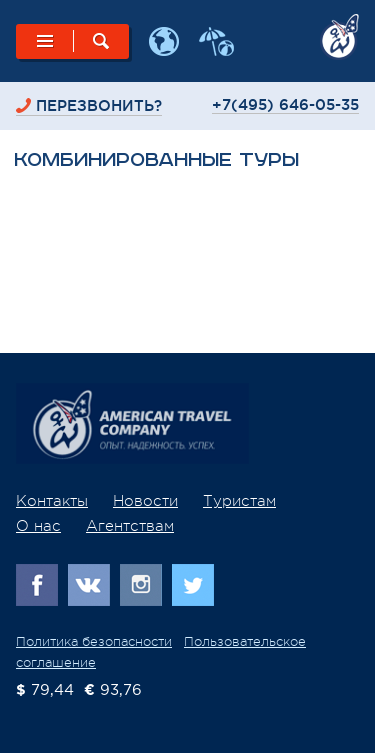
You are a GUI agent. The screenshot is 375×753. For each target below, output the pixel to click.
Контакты (52, 501)
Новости (145, 501)
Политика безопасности (94, 641)
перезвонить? (99, 105)
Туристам (239, 501)
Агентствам (130, 526)
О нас (38, 526)
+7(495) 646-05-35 (285, 104)
